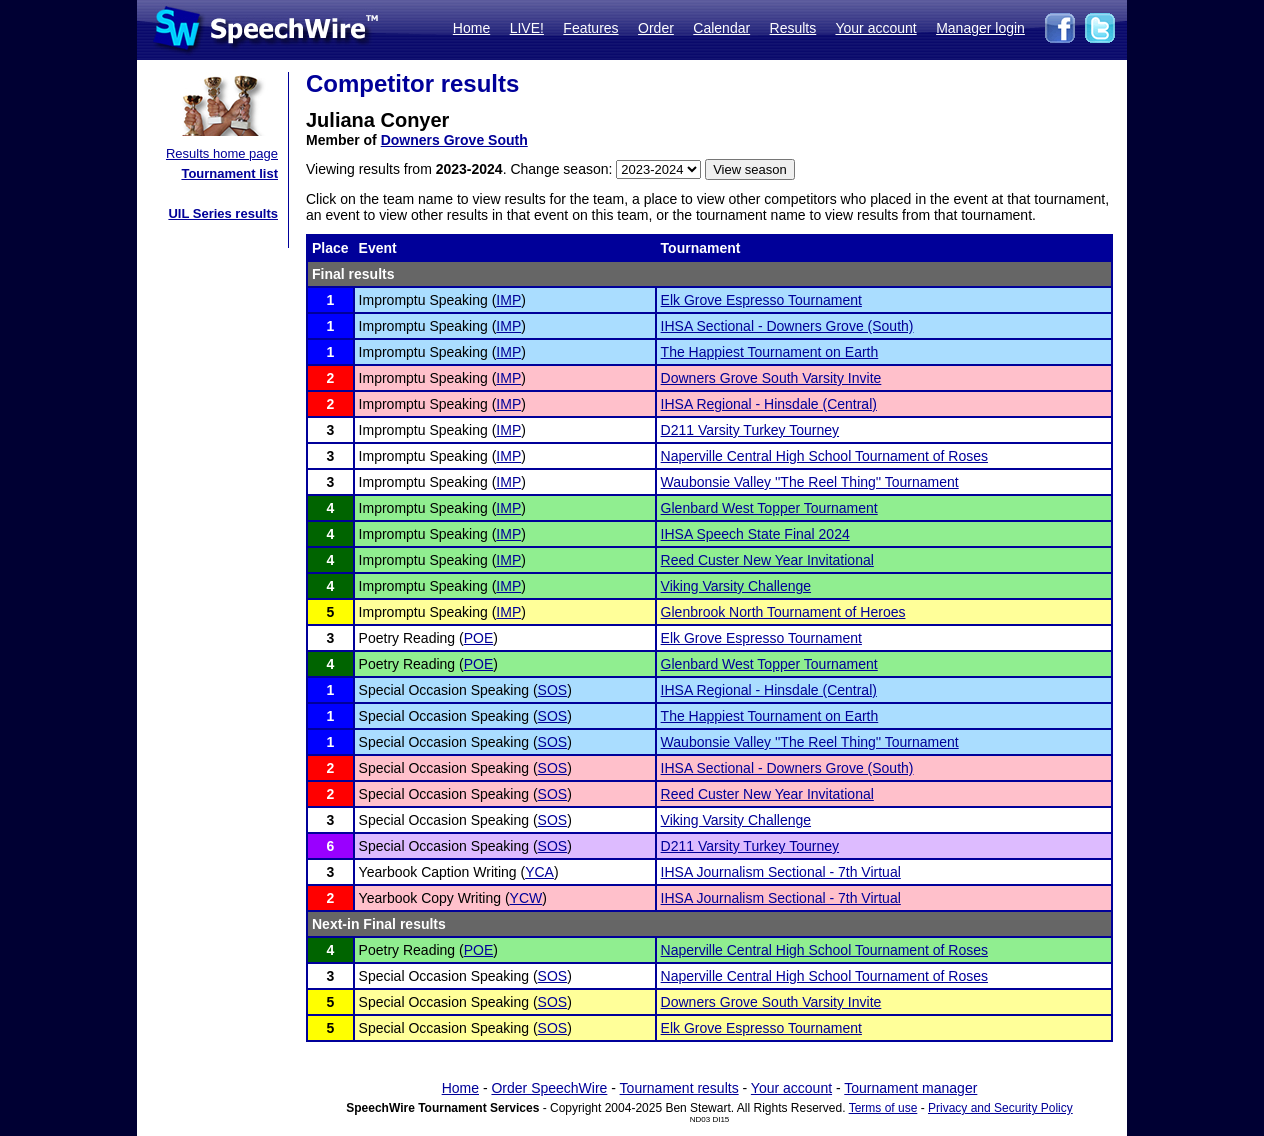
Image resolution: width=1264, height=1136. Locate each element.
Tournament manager (910, 1088)
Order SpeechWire (549, 1088)
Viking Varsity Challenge (736, 586)
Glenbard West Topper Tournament (769, 508)
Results (793, 28)
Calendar (721, 28)
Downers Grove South (454, 140)
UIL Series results (223, 213)
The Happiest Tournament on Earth (770, 352)
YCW (526, 898)
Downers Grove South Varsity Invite (771, 378)
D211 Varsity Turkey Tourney (750, 430)
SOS (553, 690)
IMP (508, 300)
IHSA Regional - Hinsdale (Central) (769, 404)
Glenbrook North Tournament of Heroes (783, 612)
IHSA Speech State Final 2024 (755, 534)
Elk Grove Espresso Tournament (761, 300)
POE (479, 638)
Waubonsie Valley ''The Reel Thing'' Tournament (810, 482)
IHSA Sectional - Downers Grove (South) (787, 326)
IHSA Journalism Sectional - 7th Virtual (781, 872)
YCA (539, 872)
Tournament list (229, 173)
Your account (875, 28)
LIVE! (527, 28)
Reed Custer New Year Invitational (767, 560)
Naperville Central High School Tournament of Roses (824, 456)
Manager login (980, 28)
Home (471, 28)
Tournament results (679, 1088)
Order (656, 28)
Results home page (222, 153)
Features (590, 28)
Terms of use (883, 1108)
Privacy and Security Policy (1000, 1108)
